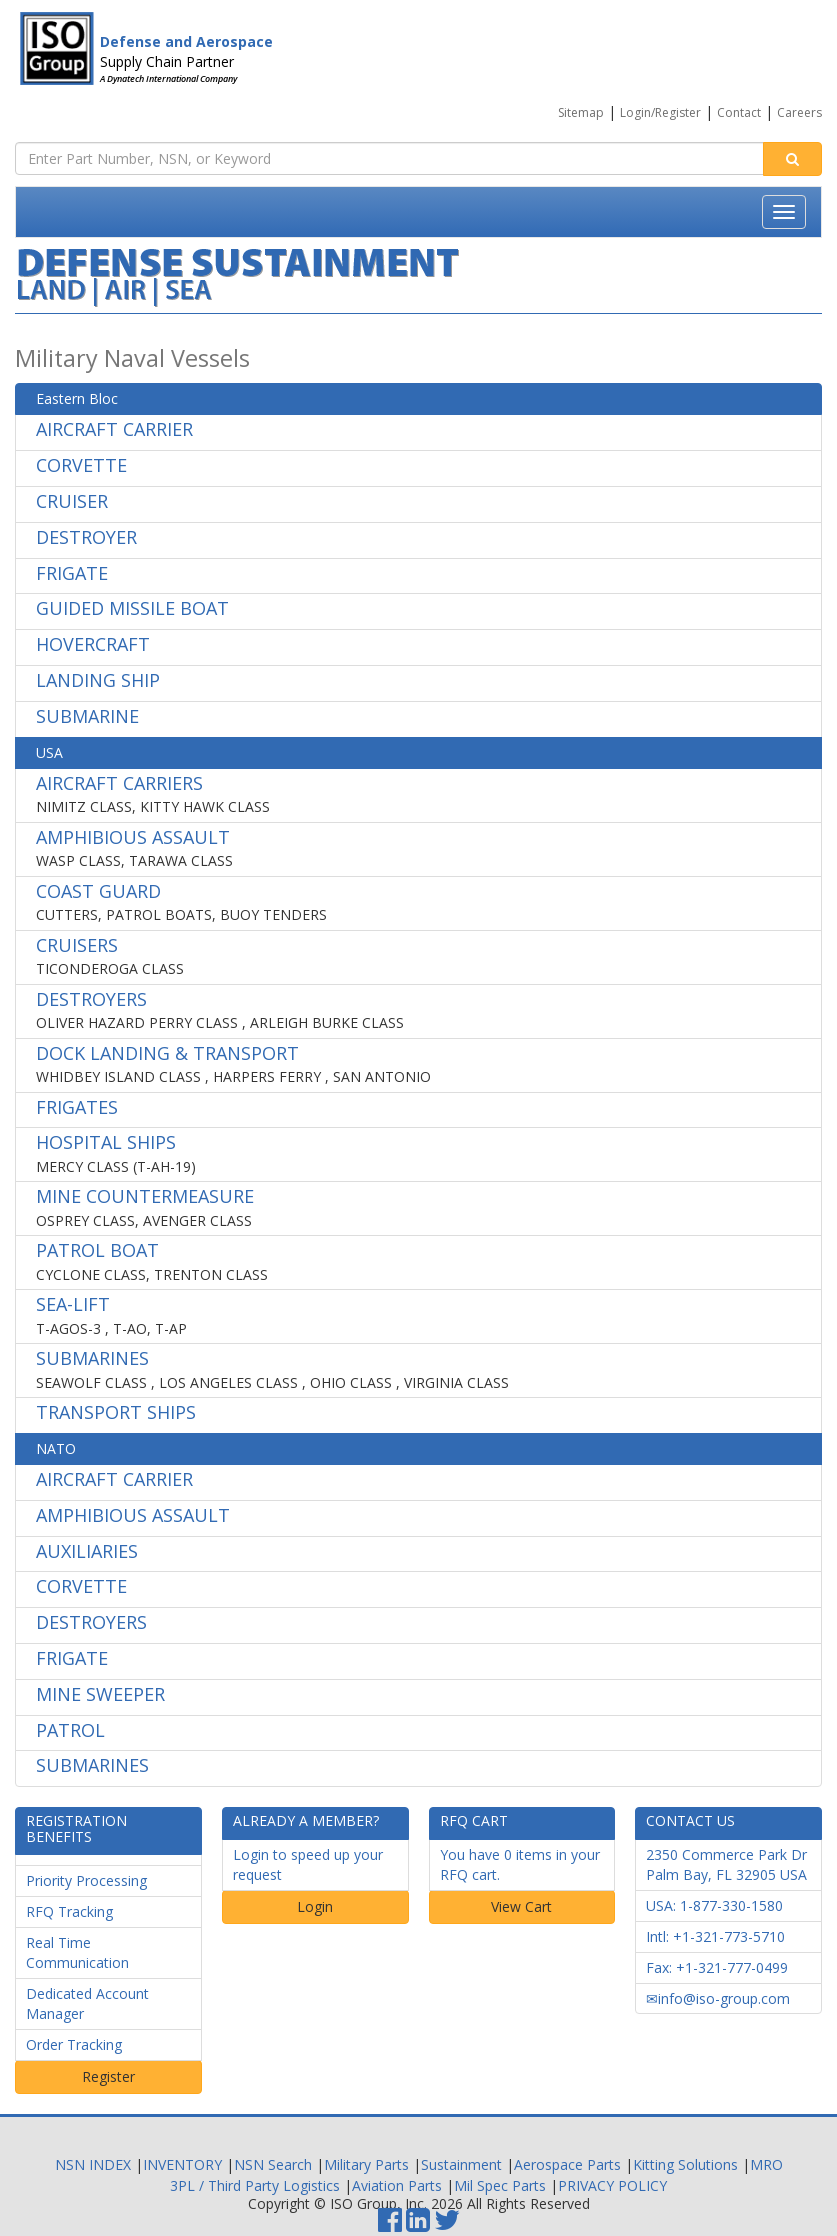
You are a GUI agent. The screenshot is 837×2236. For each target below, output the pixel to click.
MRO (766, 2164)
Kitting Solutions (685, 2164)
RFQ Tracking (69, 1911)
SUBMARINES (92, 1358)
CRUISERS (77, 945)
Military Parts (366, 2164)
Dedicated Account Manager (87, 2003)
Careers (799, 112)
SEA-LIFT (73, 1304)
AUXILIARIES (87, 1551)
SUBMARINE (87, 716)
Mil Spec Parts (500, 2185)
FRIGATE (72, 573)
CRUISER (72, 501)
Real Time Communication (77, 1952)
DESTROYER (86, 537)
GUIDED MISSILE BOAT (132, 608)
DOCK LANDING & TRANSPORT (167, 1053)
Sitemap (581, 112)
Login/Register (660, 112)
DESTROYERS (91, 999)
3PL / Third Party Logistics (255, 2185)
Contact (739, 112)
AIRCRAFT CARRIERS (119, 783)
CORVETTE (81, 465)
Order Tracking (74, 2044)
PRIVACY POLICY (612, 2185)
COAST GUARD (98, 891)
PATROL (70, 1730)
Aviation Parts (397, 2185)
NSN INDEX (93, 2164)
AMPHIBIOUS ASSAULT (133, 837)
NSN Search (273, 2164)
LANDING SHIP (98, 680)
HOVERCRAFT (93, 644)
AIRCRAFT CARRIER (114, 429)
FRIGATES (77, 1107)
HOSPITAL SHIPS (106, 1142)
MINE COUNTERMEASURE (145, 1196)
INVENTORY (182, 2164)
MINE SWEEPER (100, 1694)
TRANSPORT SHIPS (116, 1412)
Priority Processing (86, 1880)
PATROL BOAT (97, 1250)
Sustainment (461, 2164)
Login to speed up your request (308, 1864)
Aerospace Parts (567, 2164)
